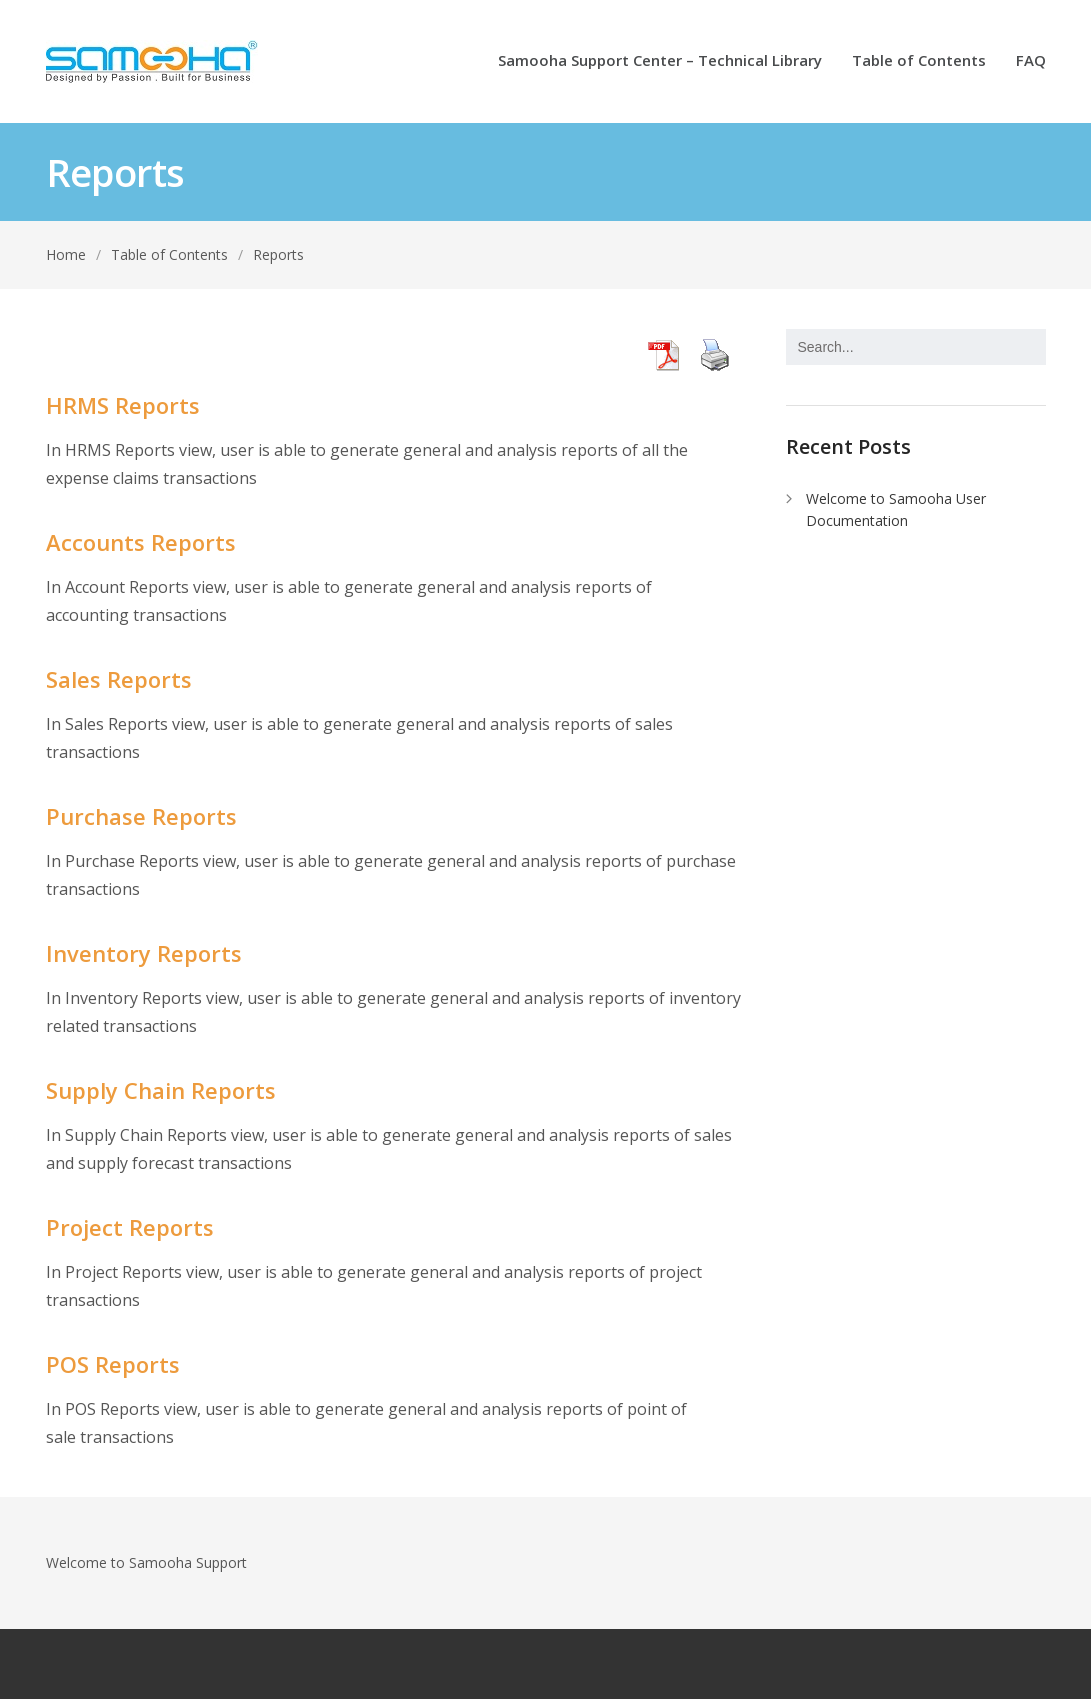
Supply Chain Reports (161, 1090)
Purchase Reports (141, 816)
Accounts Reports (141, 542)
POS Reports (113, 1364)
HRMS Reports (123, 405)
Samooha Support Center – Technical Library (660, 61)
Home (66, 254)
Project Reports (130, 1227)
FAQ (1031, 61)
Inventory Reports (144, 953)
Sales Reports (119, 679)
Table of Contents (919, 61)
